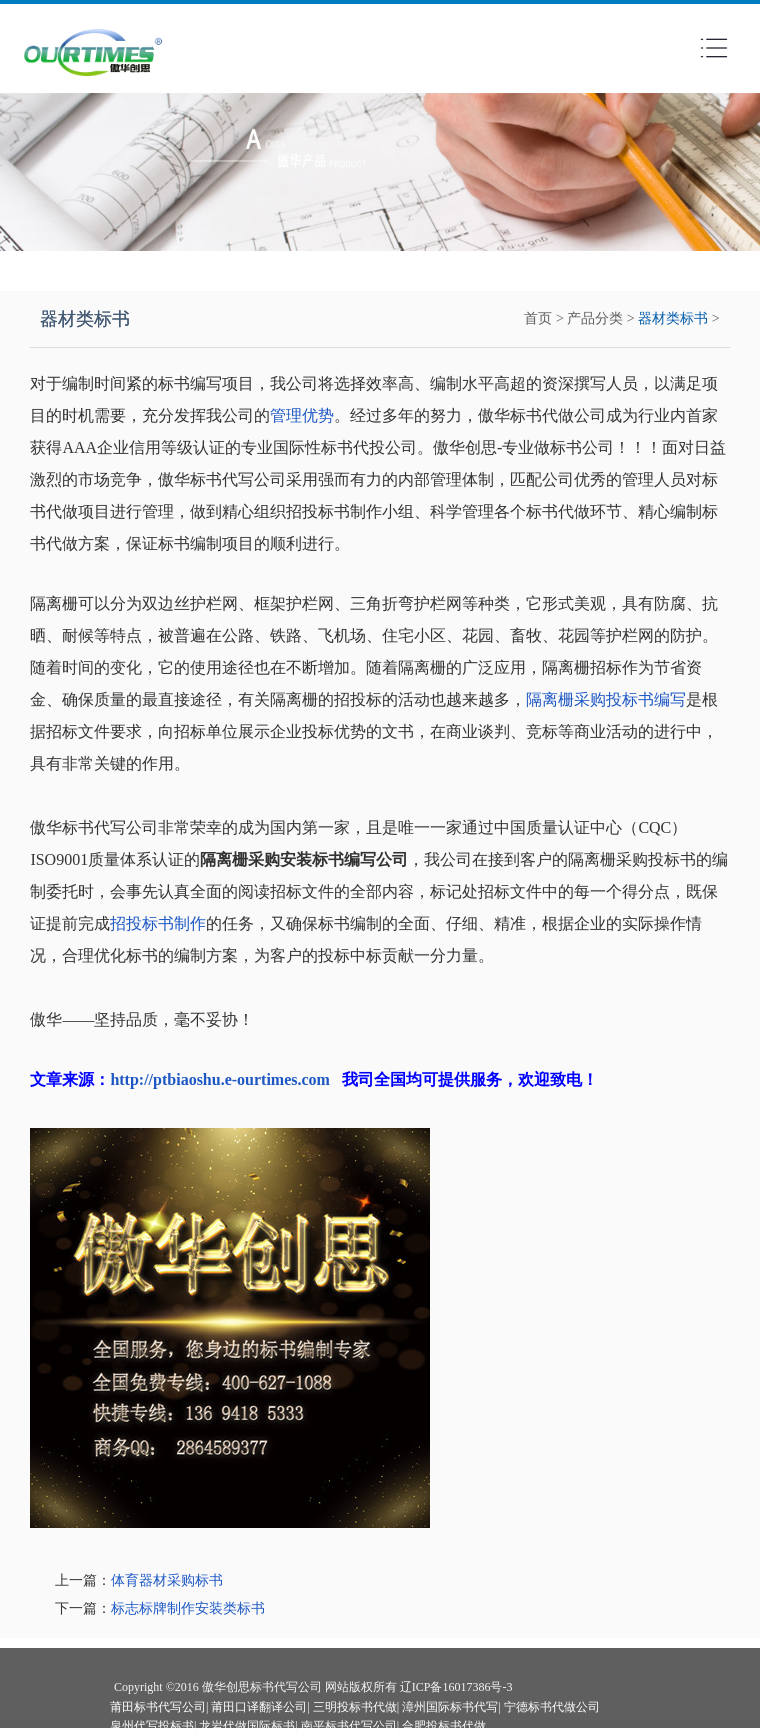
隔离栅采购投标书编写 (606, 699)
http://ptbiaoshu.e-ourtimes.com (220, 1079)
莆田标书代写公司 (158, 1707)
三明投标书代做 (355, 1707)
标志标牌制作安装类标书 (188, 1608)
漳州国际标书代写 (450, 1707)
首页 (538, 318)
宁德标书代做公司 (552, 1707)
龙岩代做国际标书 (247, 1726)
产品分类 (595, 318)
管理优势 (302, 415)
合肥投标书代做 (444, 1726)
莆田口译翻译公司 (259, 1707)
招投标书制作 (158, 923)
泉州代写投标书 (152, 1726)
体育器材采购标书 (167, 1580)
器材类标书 (673, 318)
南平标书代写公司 (349, 1726)
